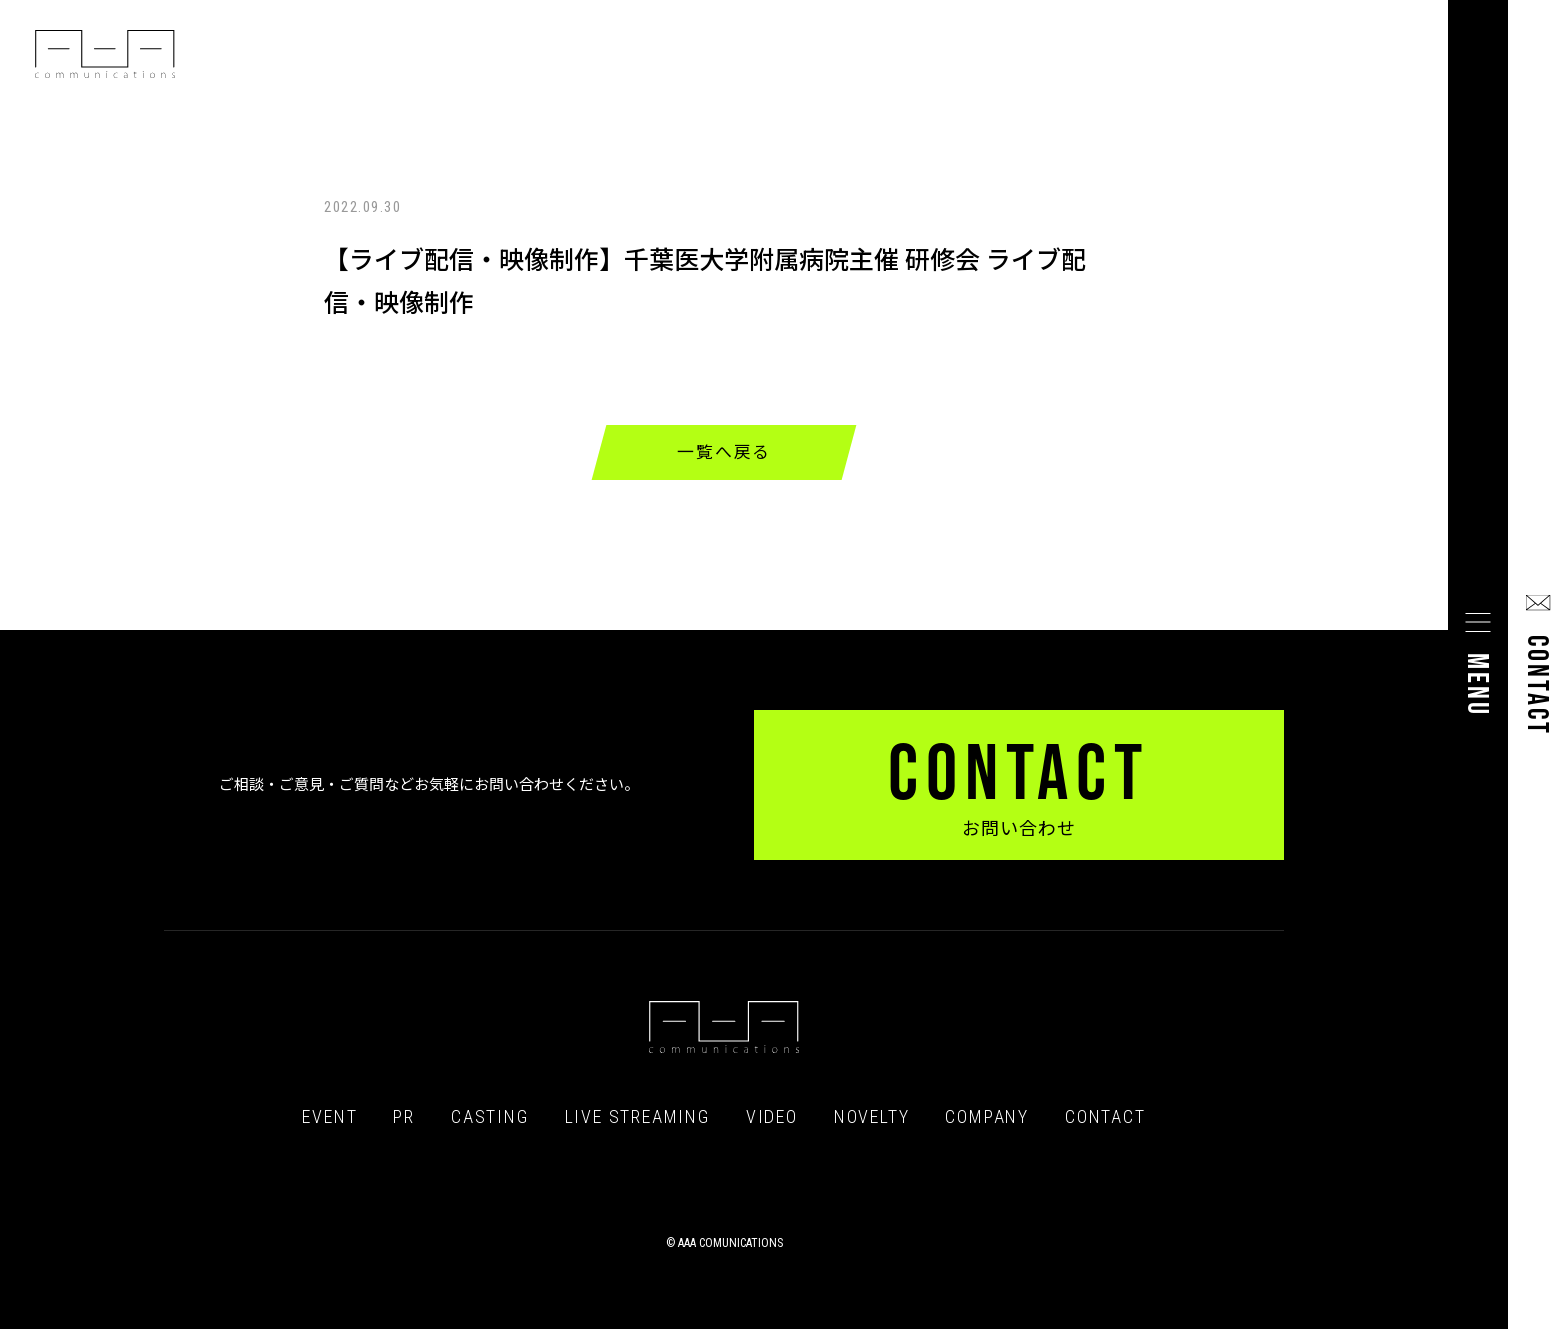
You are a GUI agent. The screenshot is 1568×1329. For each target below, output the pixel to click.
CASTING (490, 1117)
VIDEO (772, 1117)
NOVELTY (872, 1117)
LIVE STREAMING (637, 1117)
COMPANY (987, 1117)
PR (404, 1117)
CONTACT (1105, 1117)
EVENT (329, 1117)
